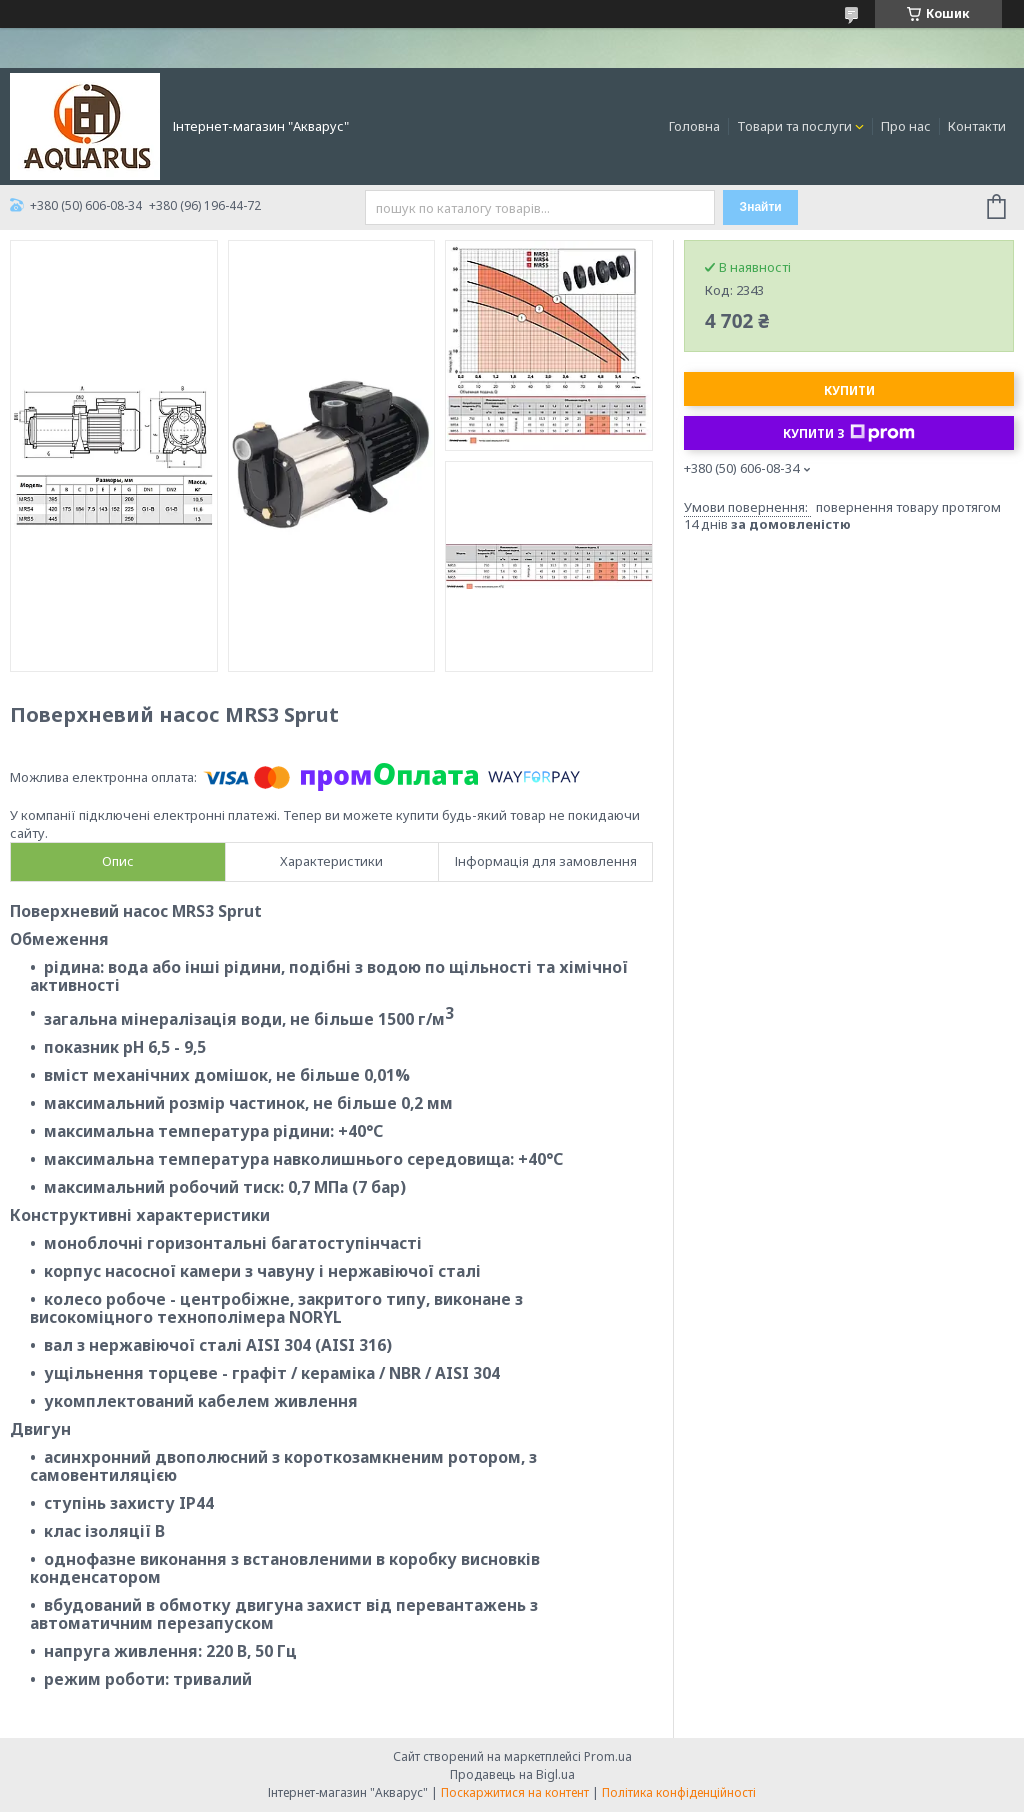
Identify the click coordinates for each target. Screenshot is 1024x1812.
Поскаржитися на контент (515, 1792)
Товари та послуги (794, 126)
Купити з (849, 433)
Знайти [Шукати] (761, 207)
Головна (694, 126)
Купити (849, 390)
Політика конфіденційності (679, 1792)
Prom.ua (608, 1756)
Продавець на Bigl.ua (512, 1774)
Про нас (906, 126)
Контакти (977, 126)
